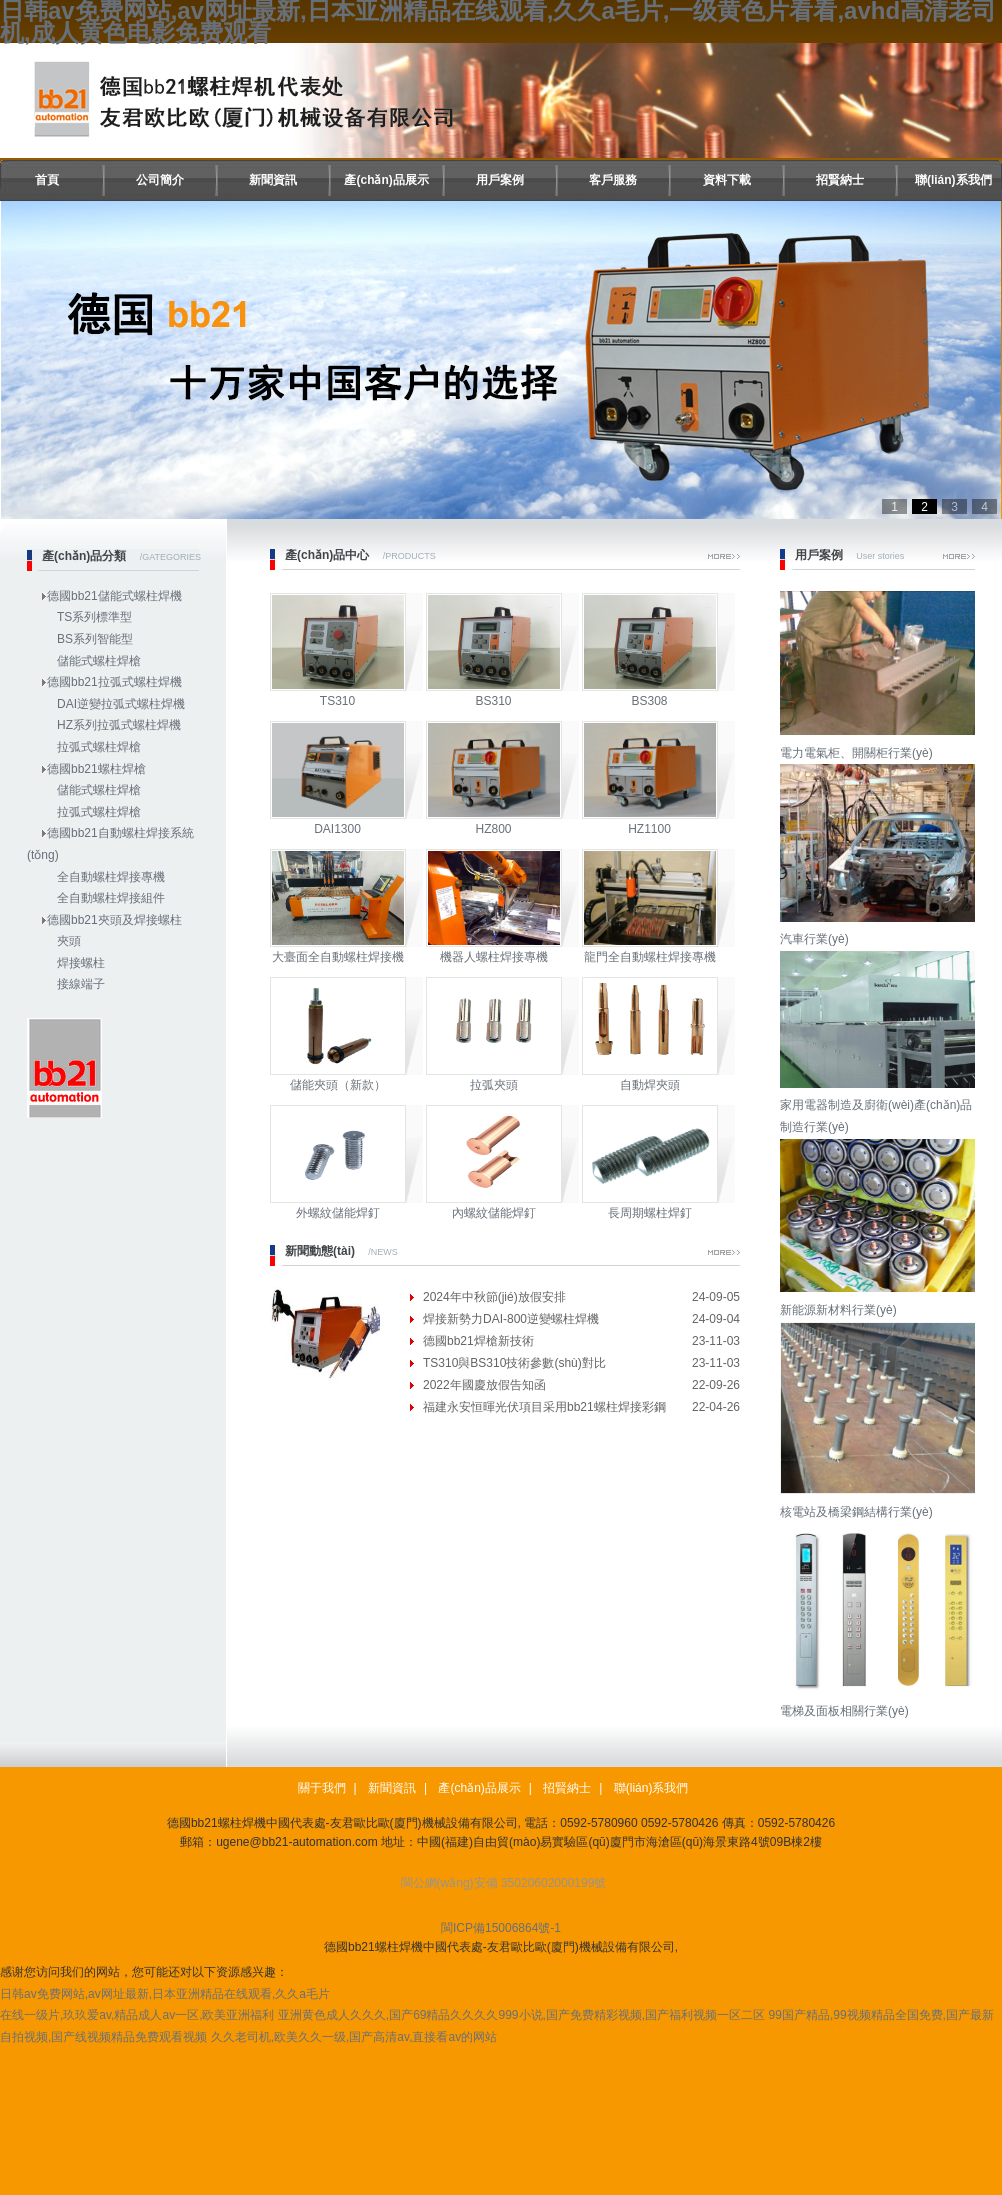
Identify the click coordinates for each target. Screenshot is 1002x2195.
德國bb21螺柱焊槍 (96, 769)
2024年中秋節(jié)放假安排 (494, 1297)
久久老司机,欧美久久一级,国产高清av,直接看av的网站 (354, 2037)
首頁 (47, 180)
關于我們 (322, 1788)
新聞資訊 (273, 180)
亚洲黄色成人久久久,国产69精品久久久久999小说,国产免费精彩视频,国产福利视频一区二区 (521, 2015)
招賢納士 (840, 180)
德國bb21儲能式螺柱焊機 (114, 596)
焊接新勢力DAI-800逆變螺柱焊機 (511, 1319)
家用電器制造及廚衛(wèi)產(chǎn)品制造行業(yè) (880, 1105)
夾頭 (69, 941)
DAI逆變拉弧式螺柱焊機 (121, 704)
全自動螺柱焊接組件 (111, 898)
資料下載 (727, 180)
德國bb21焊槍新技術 (478, 1341)
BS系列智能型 (95, 639)
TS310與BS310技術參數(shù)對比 (514, 1363)
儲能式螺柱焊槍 (99, 661)
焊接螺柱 (81, 963)
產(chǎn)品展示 (386, 180)
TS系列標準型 (94, 617)
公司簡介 (160, 180)
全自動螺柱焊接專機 (111, 877)
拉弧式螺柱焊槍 (99, 747)
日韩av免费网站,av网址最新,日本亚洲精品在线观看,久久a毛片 (165, 1994)
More (724, 556)
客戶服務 (613, 180)
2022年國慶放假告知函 (484, 1385)
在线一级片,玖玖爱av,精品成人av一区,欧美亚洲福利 (137, 2015)
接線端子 (81, 984)
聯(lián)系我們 (953, 180)
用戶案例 (500, 180)
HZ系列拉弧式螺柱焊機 (119, 725)
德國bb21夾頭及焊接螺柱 (114, 920)
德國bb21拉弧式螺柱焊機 (114, 682)
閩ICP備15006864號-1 (501, 1928)
